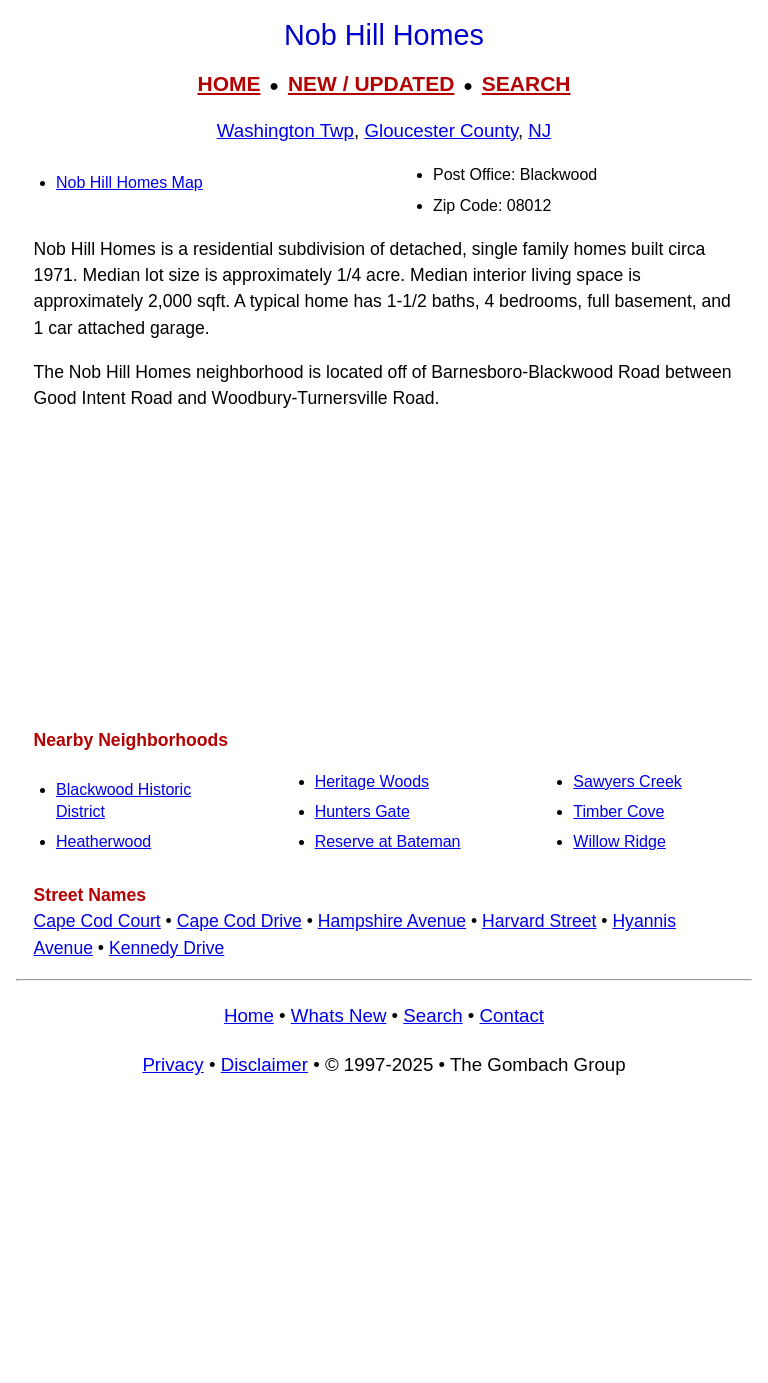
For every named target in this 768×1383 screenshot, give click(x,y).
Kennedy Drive (166, 948)
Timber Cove (618, 811)
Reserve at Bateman (388, 841)
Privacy (172, 1064)
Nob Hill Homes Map (129, 182)
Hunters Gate (362, 811)
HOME (228, 83)
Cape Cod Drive (239, 921)
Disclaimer (264, 1064)
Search (432, 1015)
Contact (512, 1015)
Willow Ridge (619, 841)
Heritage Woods (372, 781)
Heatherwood (103, 841)
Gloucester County (441, 130)
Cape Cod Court (97, 921)
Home (249, 1015)
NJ (539, 130)
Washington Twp (285, 130)
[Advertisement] (384, 569)
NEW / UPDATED (371, 83)
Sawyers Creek (627, 781)
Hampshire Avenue (392, 921)
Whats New (339, 1015)
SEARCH (526, 83)
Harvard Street (539, 921)
